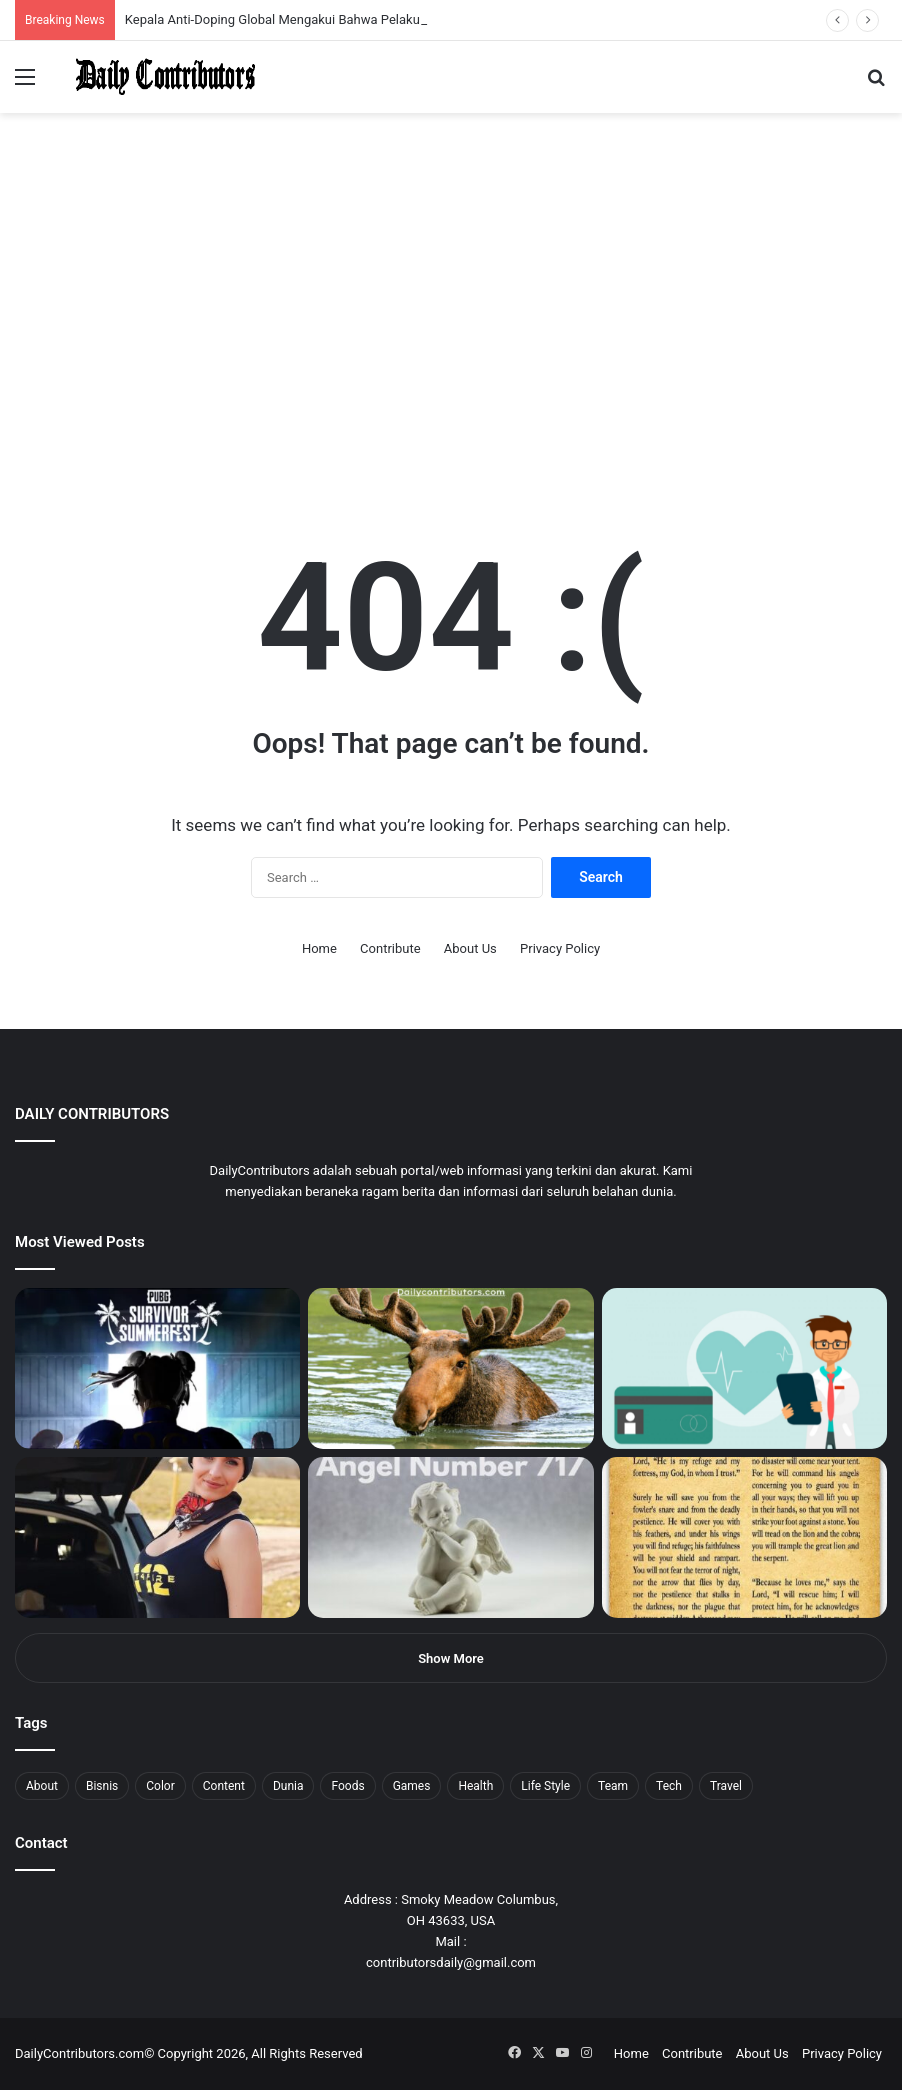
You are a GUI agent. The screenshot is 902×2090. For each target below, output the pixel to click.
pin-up (274, 0)
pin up (128, 0)
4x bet (83, 0)
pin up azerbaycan (120, 0)
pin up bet (247, 0)
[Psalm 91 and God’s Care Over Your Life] (744, 1537)
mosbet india (72, 0)
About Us (470, 948)
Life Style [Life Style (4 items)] (545, 1786)
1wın (113, 0)
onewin (261, 0)
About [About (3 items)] (42, 1786)
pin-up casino (204, 0)
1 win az (158, 0)
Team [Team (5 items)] (613, 1786)
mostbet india (18, 0)
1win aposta (99, 0)
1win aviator (64, 0)
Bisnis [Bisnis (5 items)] (102, 1786)
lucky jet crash (215, 0)
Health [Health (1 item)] (475, 1786)
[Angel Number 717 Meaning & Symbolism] (450, 1537)
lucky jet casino (180, 0)
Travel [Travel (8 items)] (726, 1786)
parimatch (241, 0)
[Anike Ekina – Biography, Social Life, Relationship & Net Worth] (157, 1537)
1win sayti (11, 0)
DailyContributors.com (79, 2053)
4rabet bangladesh (90, 0)
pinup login (278, 0)
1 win (6, 0)
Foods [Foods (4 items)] (347, 1786)
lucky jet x (305, 0)
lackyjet (229, 0)
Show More (451, 1658)
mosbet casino (171, 0)
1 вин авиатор (44, 0)
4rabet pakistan (312, 0)
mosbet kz (234, 0)
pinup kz (290, 0)
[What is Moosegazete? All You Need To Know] (450, 1368)
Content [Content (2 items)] (224, 1786)
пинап (225, 0)
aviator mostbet (253, 0)
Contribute (390, 948)
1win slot (187, 0)
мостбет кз (145, 0)
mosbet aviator (267, 0)
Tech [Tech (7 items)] (669, 1786)
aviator (221, 0)
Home (319, 948)
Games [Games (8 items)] (412, 1786)
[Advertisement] (451, 344)
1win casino (163, 0)
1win (111, 0)
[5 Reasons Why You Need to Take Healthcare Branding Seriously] (744, 1368)
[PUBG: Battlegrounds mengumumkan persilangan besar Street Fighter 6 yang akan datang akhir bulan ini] (157, 1368)
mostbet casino (26, 0)
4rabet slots (52, 0)
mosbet (193, 0)
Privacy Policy (560, 948)
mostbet (2, 0)
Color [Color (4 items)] (160, 1786)
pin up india (106, 0)
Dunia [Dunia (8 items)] (288, 1786)
